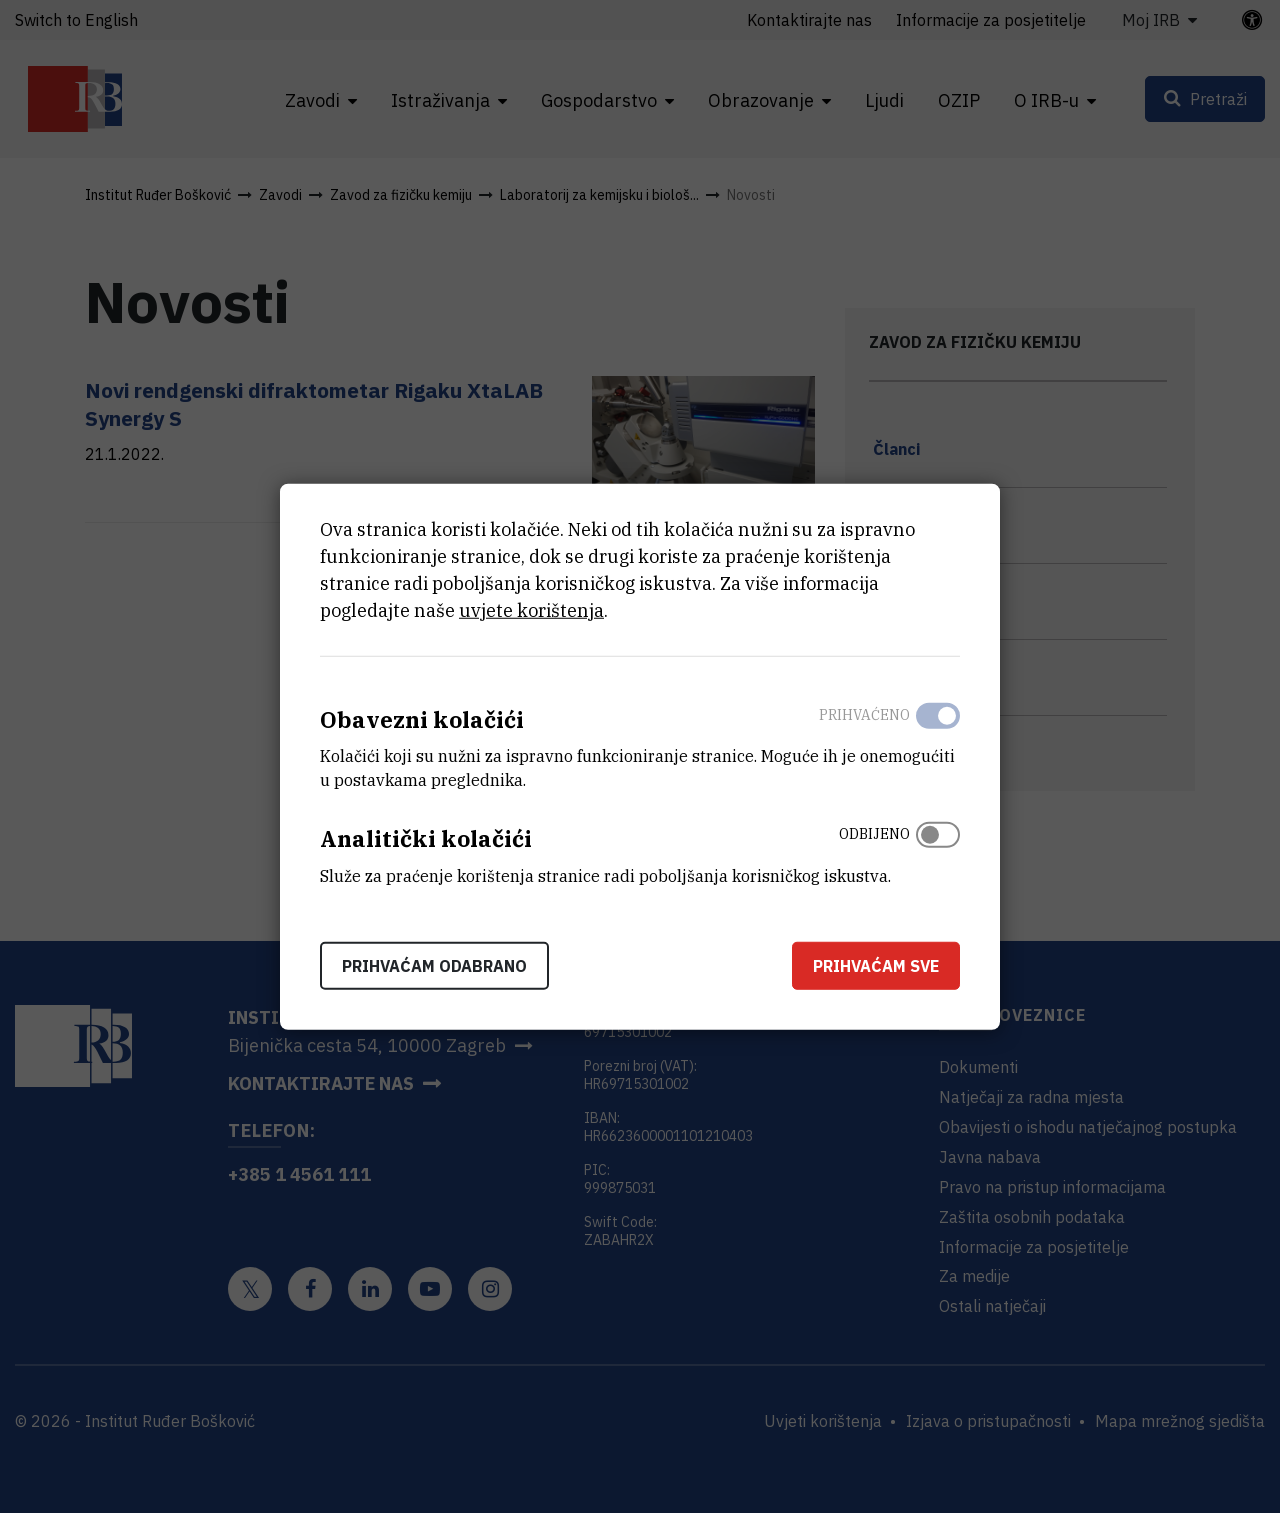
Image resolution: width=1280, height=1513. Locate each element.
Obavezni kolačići (422, 718)
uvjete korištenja (531, 609)
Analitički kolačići (426, 838)
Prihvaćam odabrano (434, 966)
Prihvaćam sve (876, 966)
